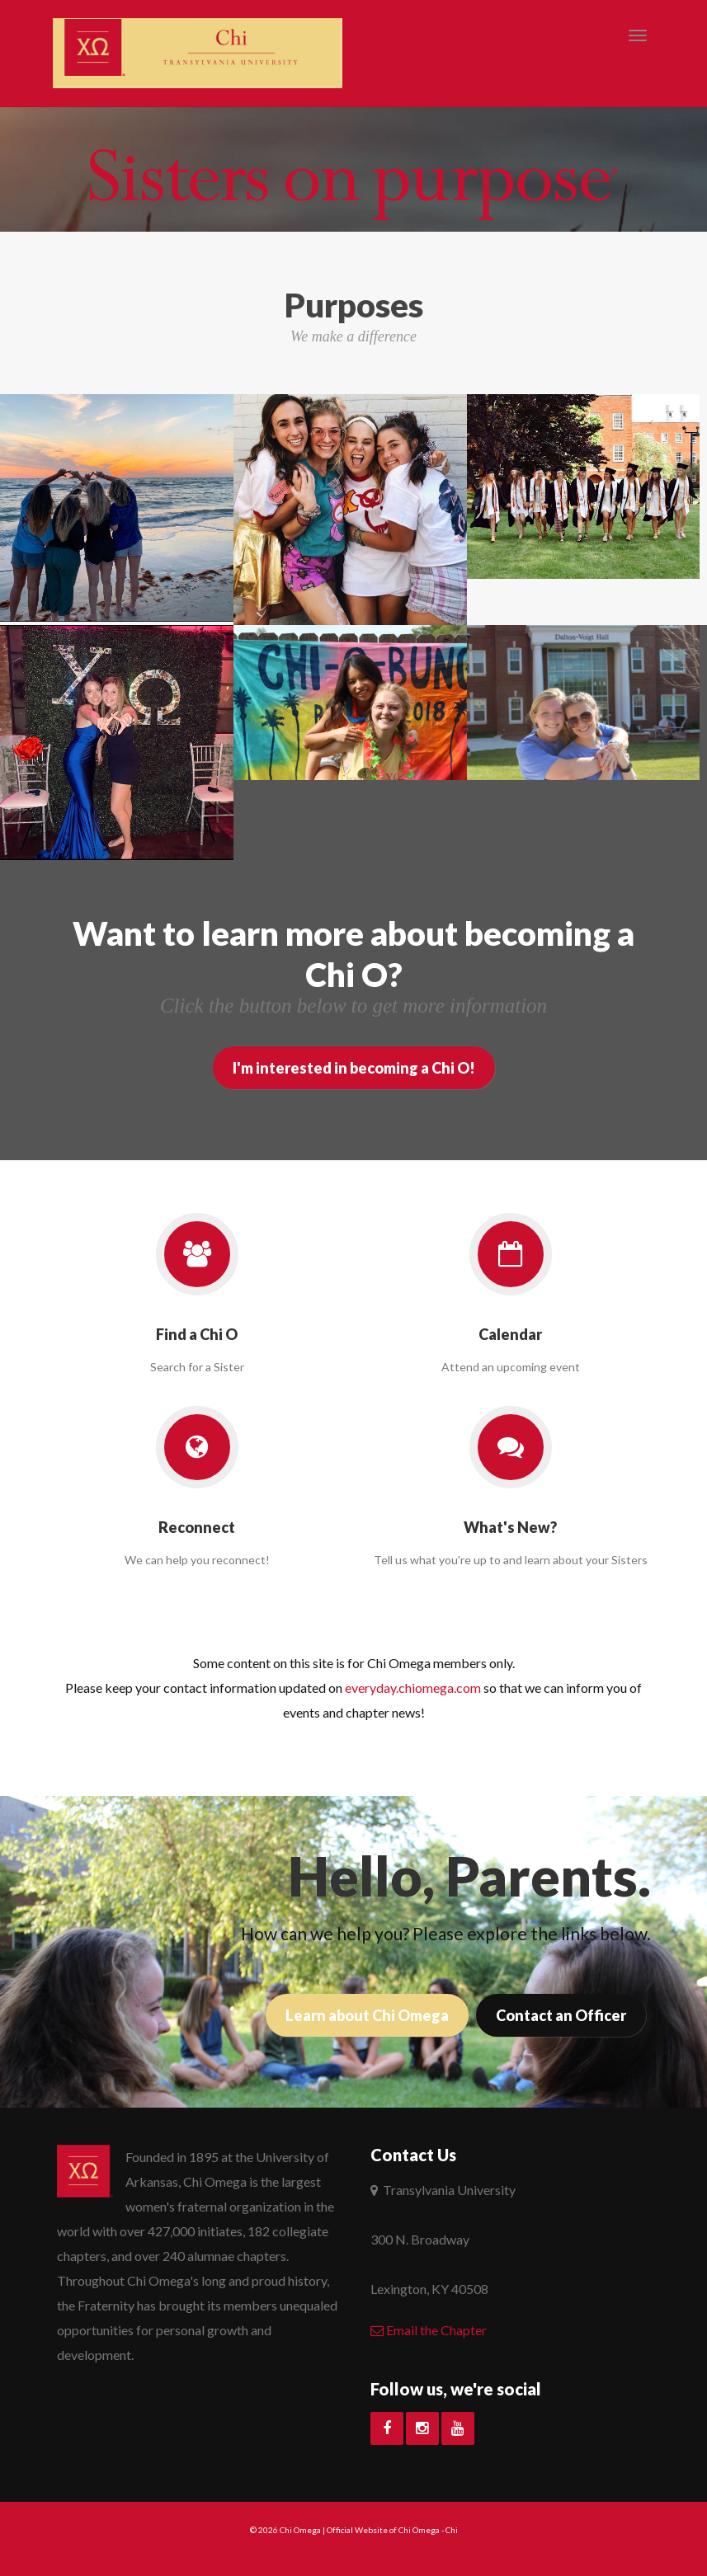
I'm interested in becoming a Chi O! (354, 1068)
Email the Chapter (428, 2330)
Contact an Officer (561, 2015)
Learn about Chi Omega (367, 2015)
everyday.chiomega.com (413, 1687)
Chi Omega (300, 2530)
